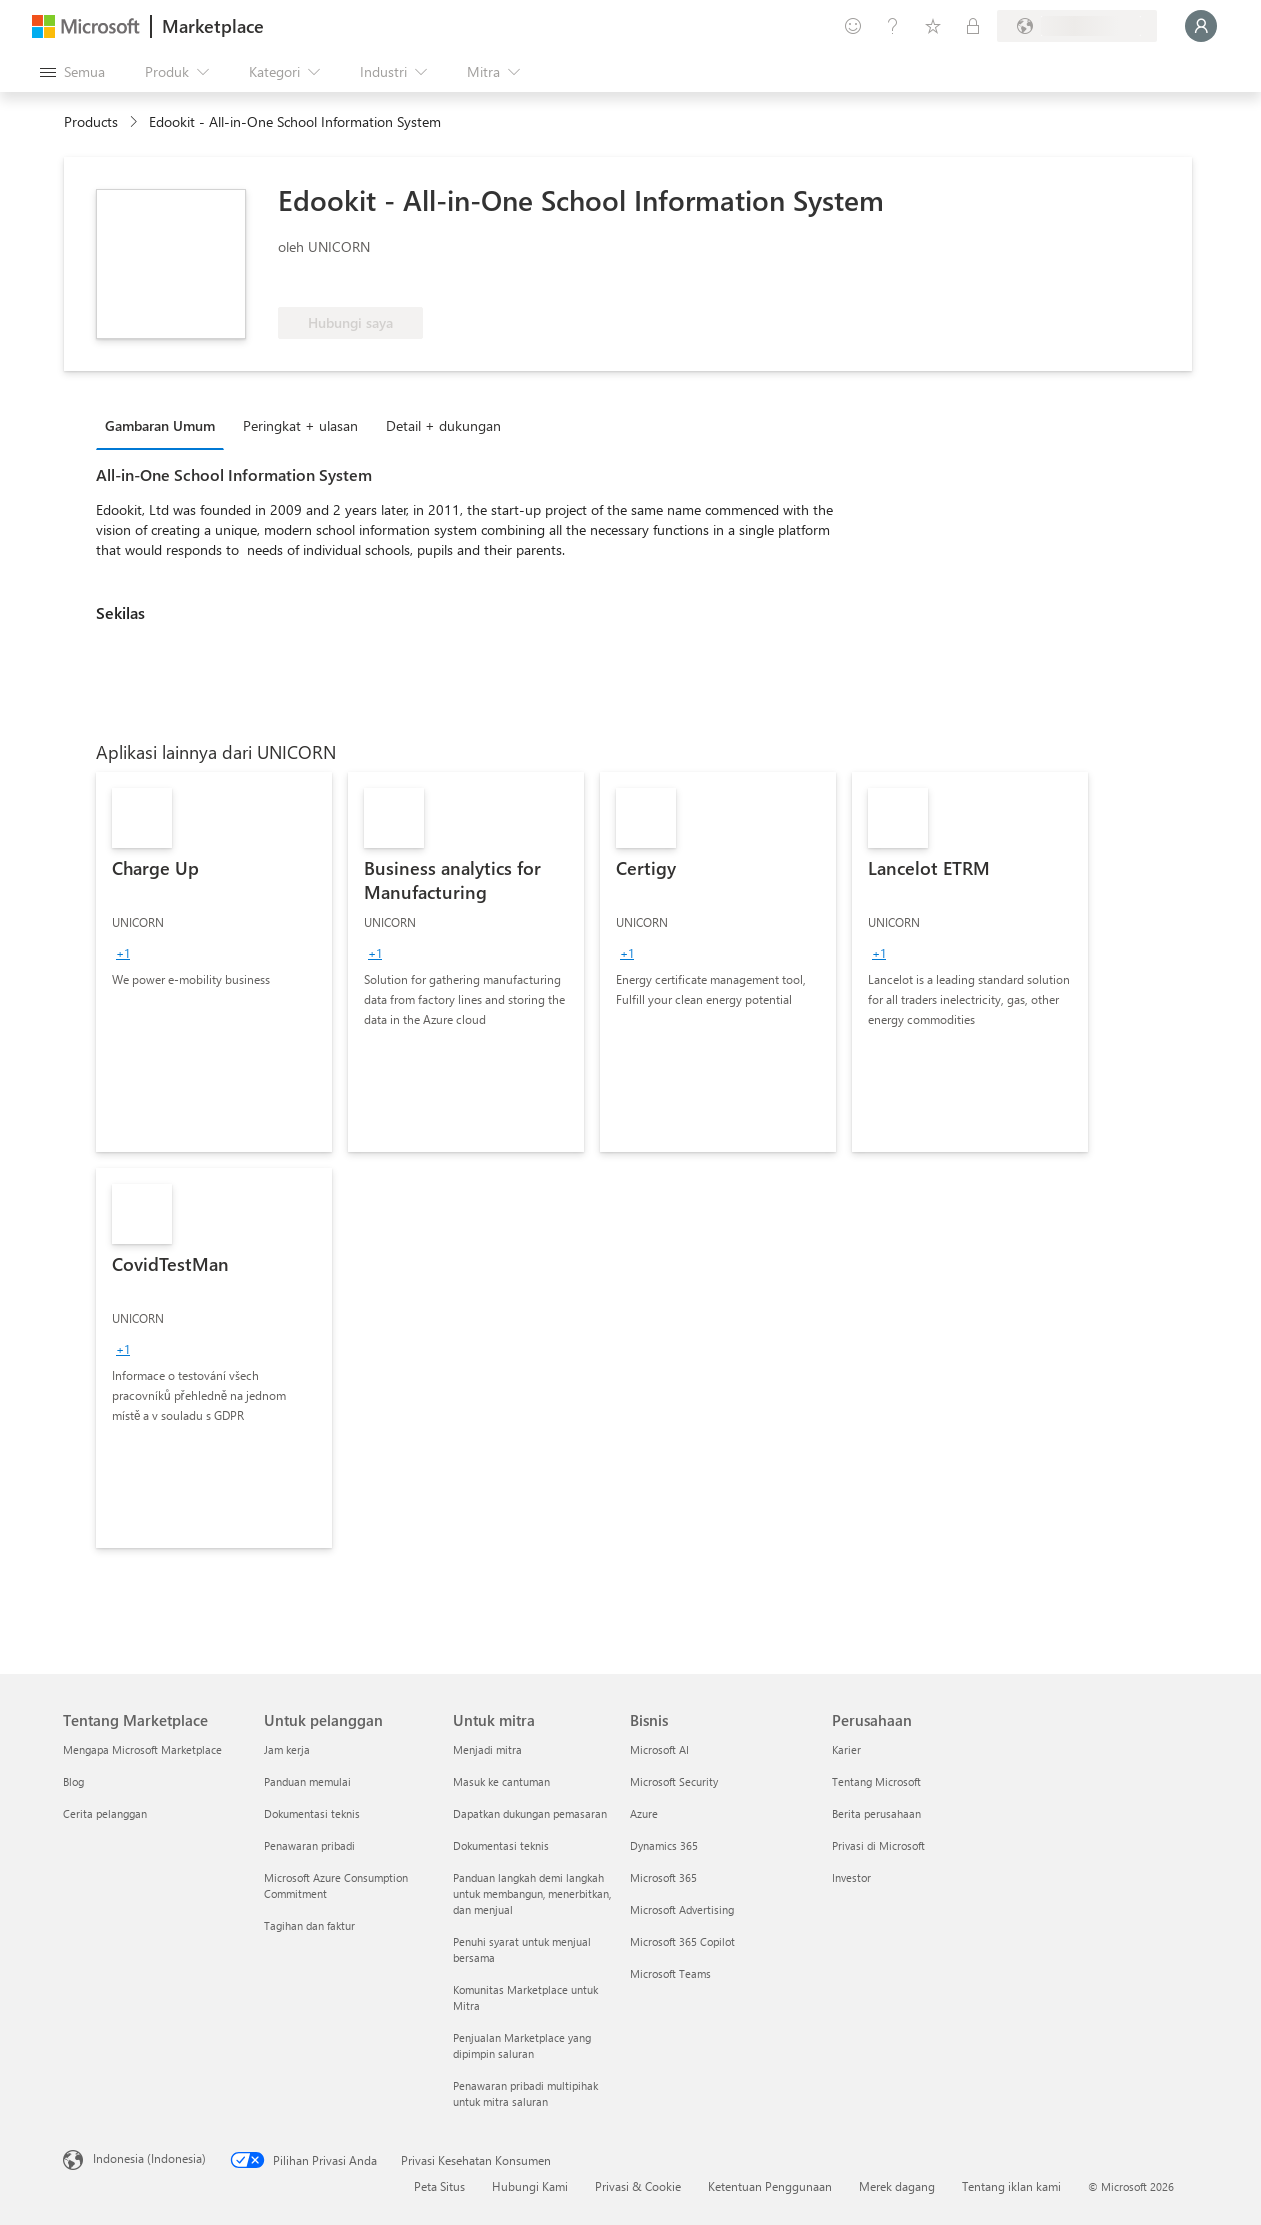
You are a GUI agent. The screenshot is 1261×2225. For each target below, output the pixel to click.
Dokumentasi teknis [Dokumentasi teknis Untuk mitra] (501, 1845)
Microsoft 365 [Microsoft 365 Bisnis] (663, 1877)
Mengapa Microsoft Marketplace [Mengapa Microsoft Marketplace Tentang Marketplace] (142, 1749)
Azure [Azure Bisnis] (644, 1813)
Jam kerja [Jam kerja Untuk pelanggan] (287, 1749)
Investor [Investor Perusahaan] (851, 1877)
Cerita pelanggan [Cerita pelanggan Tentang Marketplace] (105, 1813)
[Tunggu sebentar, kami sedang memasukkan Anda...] (1201, 26)
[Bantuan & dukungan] (893, 26)
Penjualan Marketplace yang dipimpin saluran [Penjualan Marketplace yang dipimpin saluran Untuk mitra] (522, 2045)
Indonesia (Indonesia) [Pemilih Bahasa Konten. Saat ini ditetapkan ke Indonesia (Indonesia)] (149, 2158)
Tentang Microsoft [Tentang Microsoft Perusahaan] (876, 1781)
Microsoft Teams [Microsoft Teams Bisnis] (670, 1973)
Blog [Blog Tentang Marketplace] (73, 1781)
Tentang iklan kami (1011, 2186)
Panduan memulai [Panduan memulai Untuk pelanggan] (307, 1781)
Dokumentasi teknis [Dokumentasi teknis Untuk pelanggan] (312, 1813)
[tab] (165, 425)
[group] (123, 953)
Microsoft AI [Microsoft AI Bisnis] (659, 1749)
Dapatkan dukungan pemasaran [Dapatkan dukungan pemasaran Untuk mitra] (530, 1813)
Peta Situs (439, 2186)
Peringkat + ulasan (300, 425)
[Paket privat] (973, 26)
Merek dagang (897, 2186)
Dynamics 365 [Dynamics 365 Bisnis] (664, 1845)
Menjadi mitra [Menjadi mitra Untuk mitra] (487, 1749)
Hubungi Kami (530, 2186)
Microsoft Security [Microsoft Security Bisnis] (674, 1781)
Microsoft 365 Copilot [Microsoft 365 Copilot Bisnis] (682, 1941)
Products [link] (91, 121)
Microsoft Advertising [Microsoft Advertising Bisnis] (682, 1909)
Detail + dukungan (443, 425)
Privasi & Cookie (638, 2186)
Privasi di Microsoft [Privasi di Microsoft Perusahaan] (878, 1845)
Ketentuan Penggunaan (770, 2186)
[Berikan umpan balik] (853, 26)
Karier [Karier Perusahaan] (846, 1749)
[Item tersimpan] (933, 26)
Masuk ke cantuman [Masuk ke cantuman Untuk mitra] (501, 1781)
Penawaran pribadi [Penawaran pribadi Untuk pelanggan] (309, 1845)
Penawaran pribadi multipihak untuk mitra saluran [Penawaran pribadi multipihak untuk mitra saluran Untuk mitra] (525, 2093)
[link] (214, 962)
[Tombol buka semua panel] (72, 72)
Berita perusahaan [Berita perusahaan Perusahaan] (876, 1813)
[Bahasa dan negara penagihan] (1077, 26)
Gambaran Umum (160, 425)
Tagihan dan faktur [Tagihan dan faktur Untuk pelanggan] (309, 1925)
